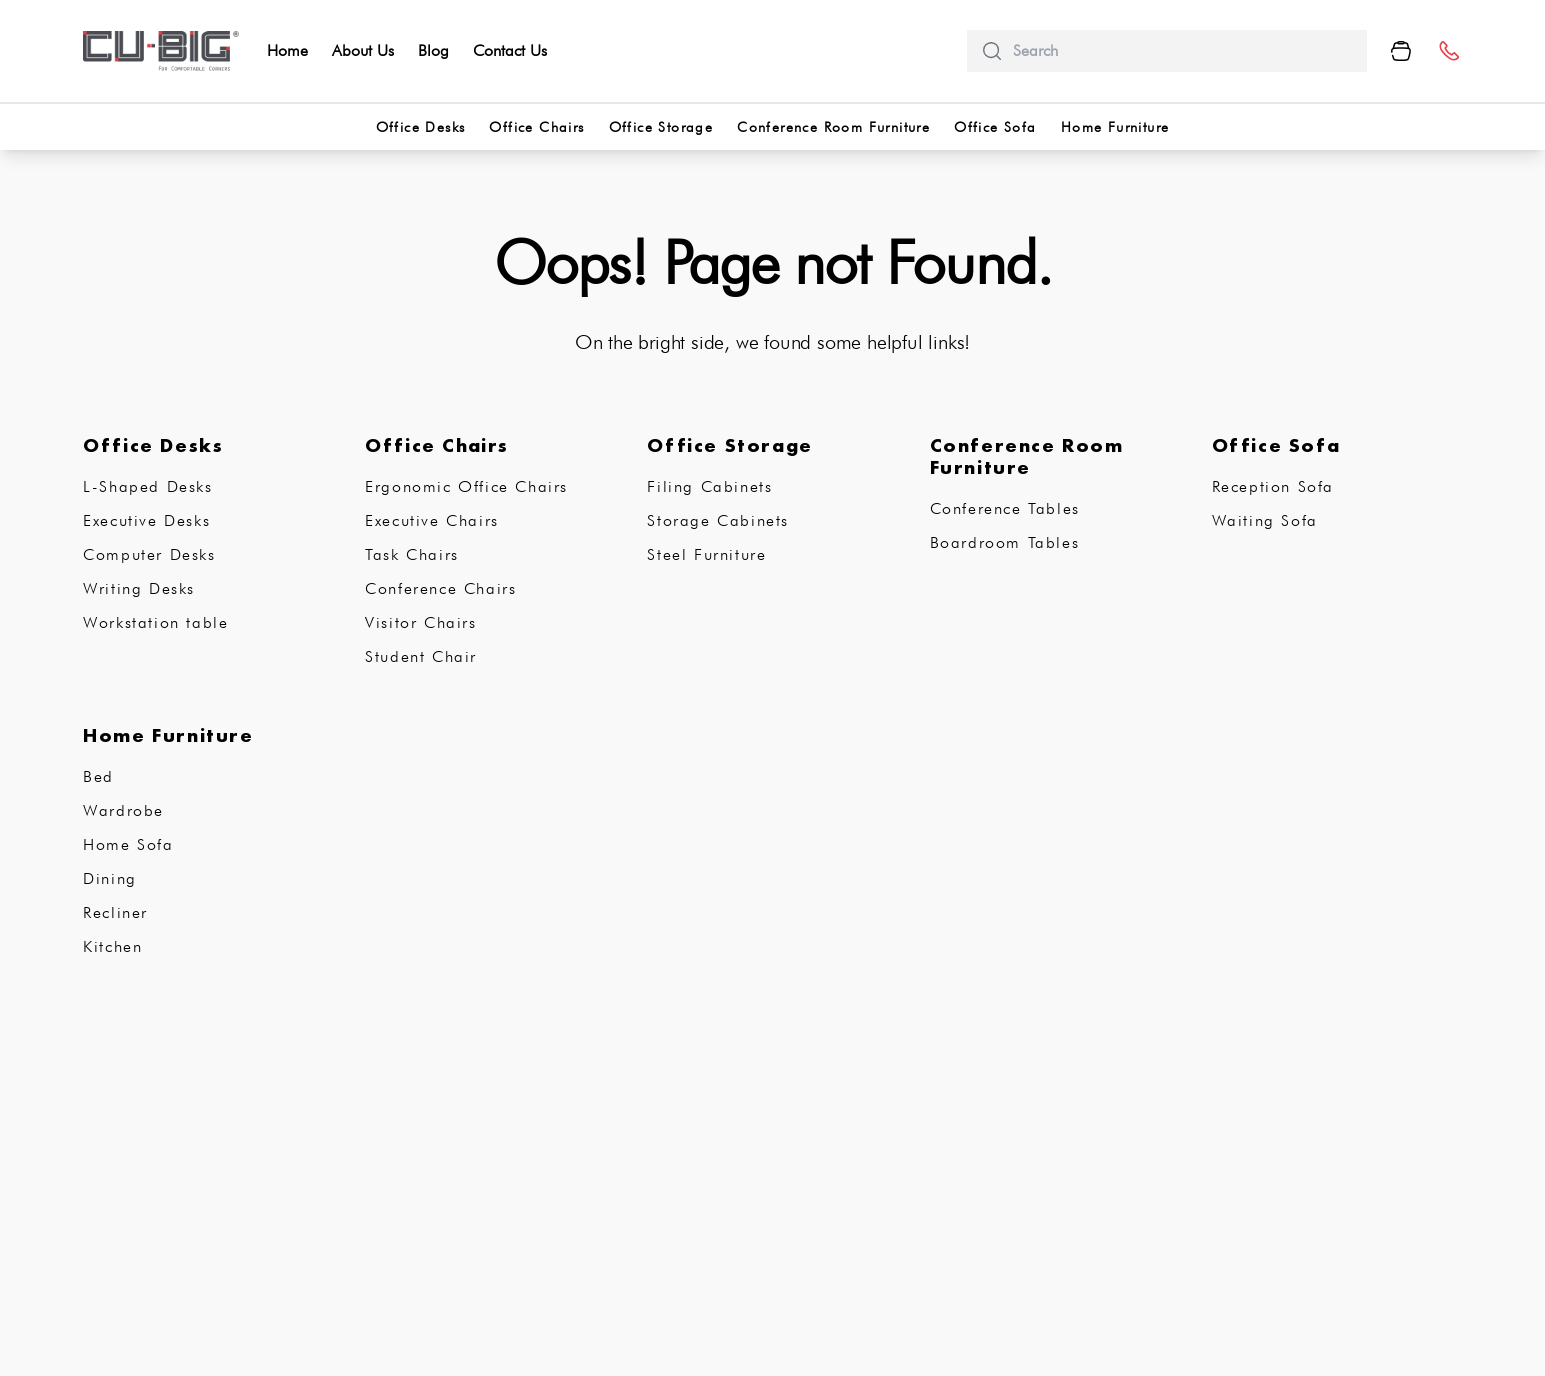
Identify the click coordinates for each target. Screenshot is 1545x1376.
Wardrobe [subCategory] (123, 810)
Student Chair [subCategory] (421, 656)
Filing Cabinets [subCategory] (709, 486)
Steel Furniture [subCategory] (706, 554)
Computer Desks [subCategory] (149, 554)
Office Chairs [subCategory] (437, 445)
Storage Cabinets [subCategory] (718, 520)
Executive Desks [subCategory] (146, 520)
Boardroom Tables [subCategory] (1005, 542)
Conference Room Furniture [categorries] (833, 127)
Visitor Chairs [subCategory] (420, 622)
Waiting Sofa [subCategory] (1265, 520)
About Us (363, 50)
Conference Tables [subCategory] (1005, 508)
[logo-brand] (161, 51)
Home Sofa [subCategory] (128, 844)
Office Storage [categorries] (661, 127)
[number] (1448, 51)
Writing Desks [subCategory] (139, 588)
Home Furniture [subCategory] (168, 735)
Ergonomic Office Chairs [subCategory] (466, 486)
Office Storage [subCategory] (729, 445)
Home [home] (287, 50)
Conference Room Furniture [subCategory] (1027, 456)
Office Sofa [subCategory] (1276, 445)
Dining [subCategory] (110, 878)
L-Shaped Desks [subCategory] (147, 486)
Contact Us (510, 50)
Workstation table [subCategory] (155, 622)
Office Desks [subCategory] (153, 445)
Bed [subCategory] (98, 776)
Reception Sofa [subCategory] (1273, 486)
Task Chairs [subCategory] (412, 554)
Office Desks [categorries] (421, 127)
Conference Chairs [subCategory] (440, 588)
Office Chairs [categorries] (536, 127)
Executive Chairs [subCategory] (432, 520)
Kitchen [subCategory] (112, 946)
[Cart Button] (1401, 51)
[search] (1182, 51)
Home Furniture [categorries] (1115, 127)
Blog (433, 50)
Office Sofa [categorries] (995, 127)
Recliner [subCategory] (115, 912)
